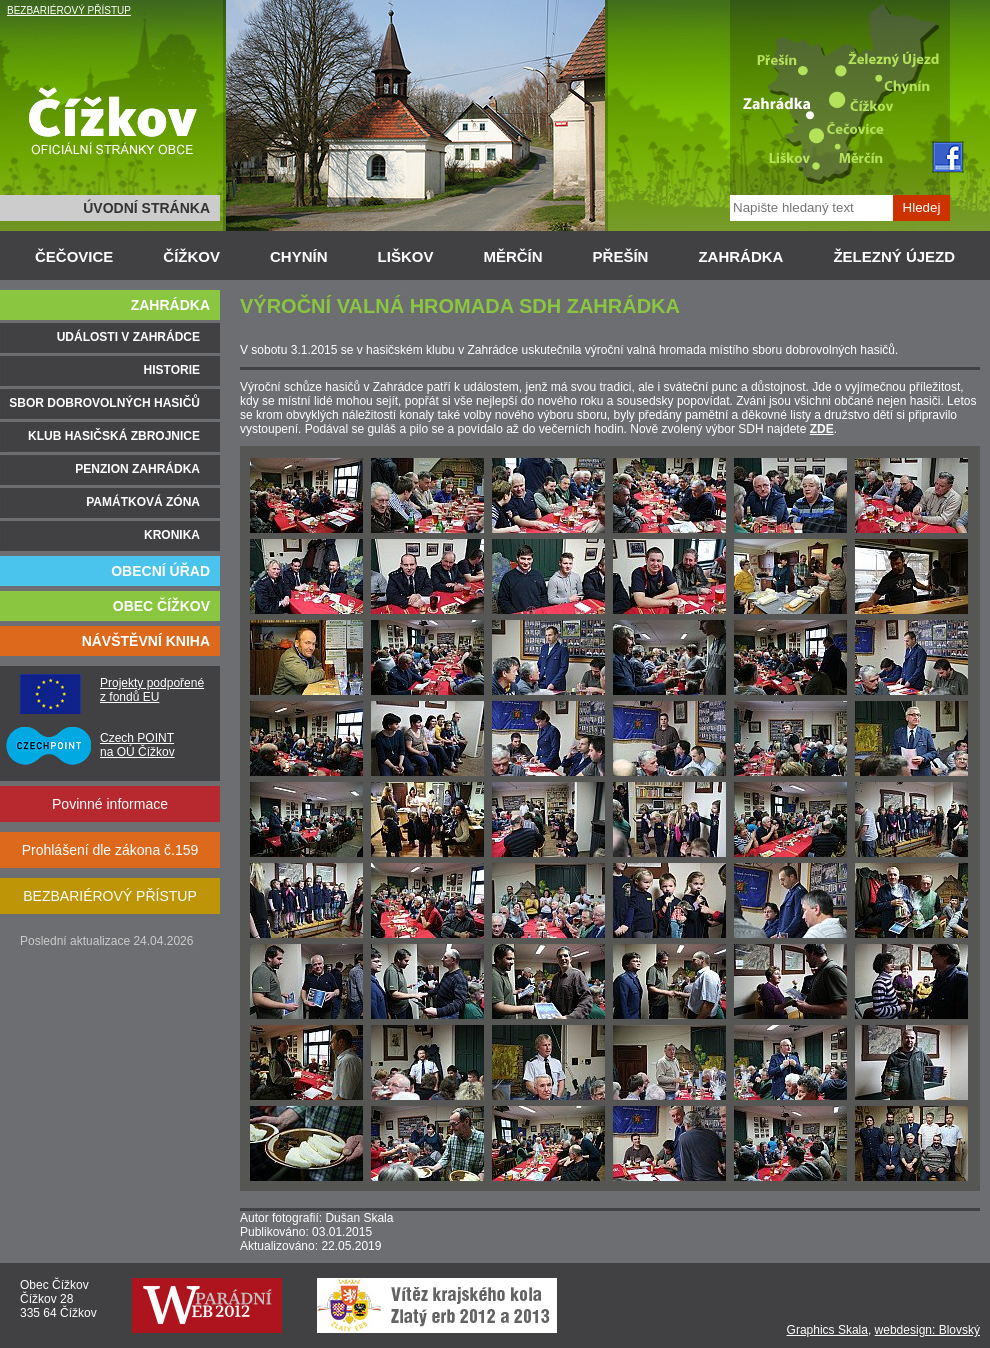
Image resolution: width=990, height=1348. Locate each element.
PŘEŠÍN (621, 256)
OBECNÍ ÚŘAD (160, 571)
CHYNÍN (299, 256)
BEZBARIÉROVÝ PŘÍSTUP (69, 10)
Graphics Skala (827, 1330)
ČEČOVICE (74, 256)
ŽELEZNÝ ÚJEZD (894, 256)
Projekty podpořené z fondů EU (152, 690)
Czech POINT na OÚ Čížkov (137, 745)
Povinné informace (110, 804)
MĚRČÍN (512, 256)
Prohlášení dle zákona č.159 (110, 850)
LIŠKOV (406, 256)
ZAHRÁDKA (740, 256)
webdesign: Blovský (927, 1330)
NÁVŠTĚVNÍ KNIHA (146, 641)
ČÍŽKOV (191, 256)
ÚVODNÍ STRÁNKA (146, 208)
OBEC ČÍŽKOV (161, 606)
